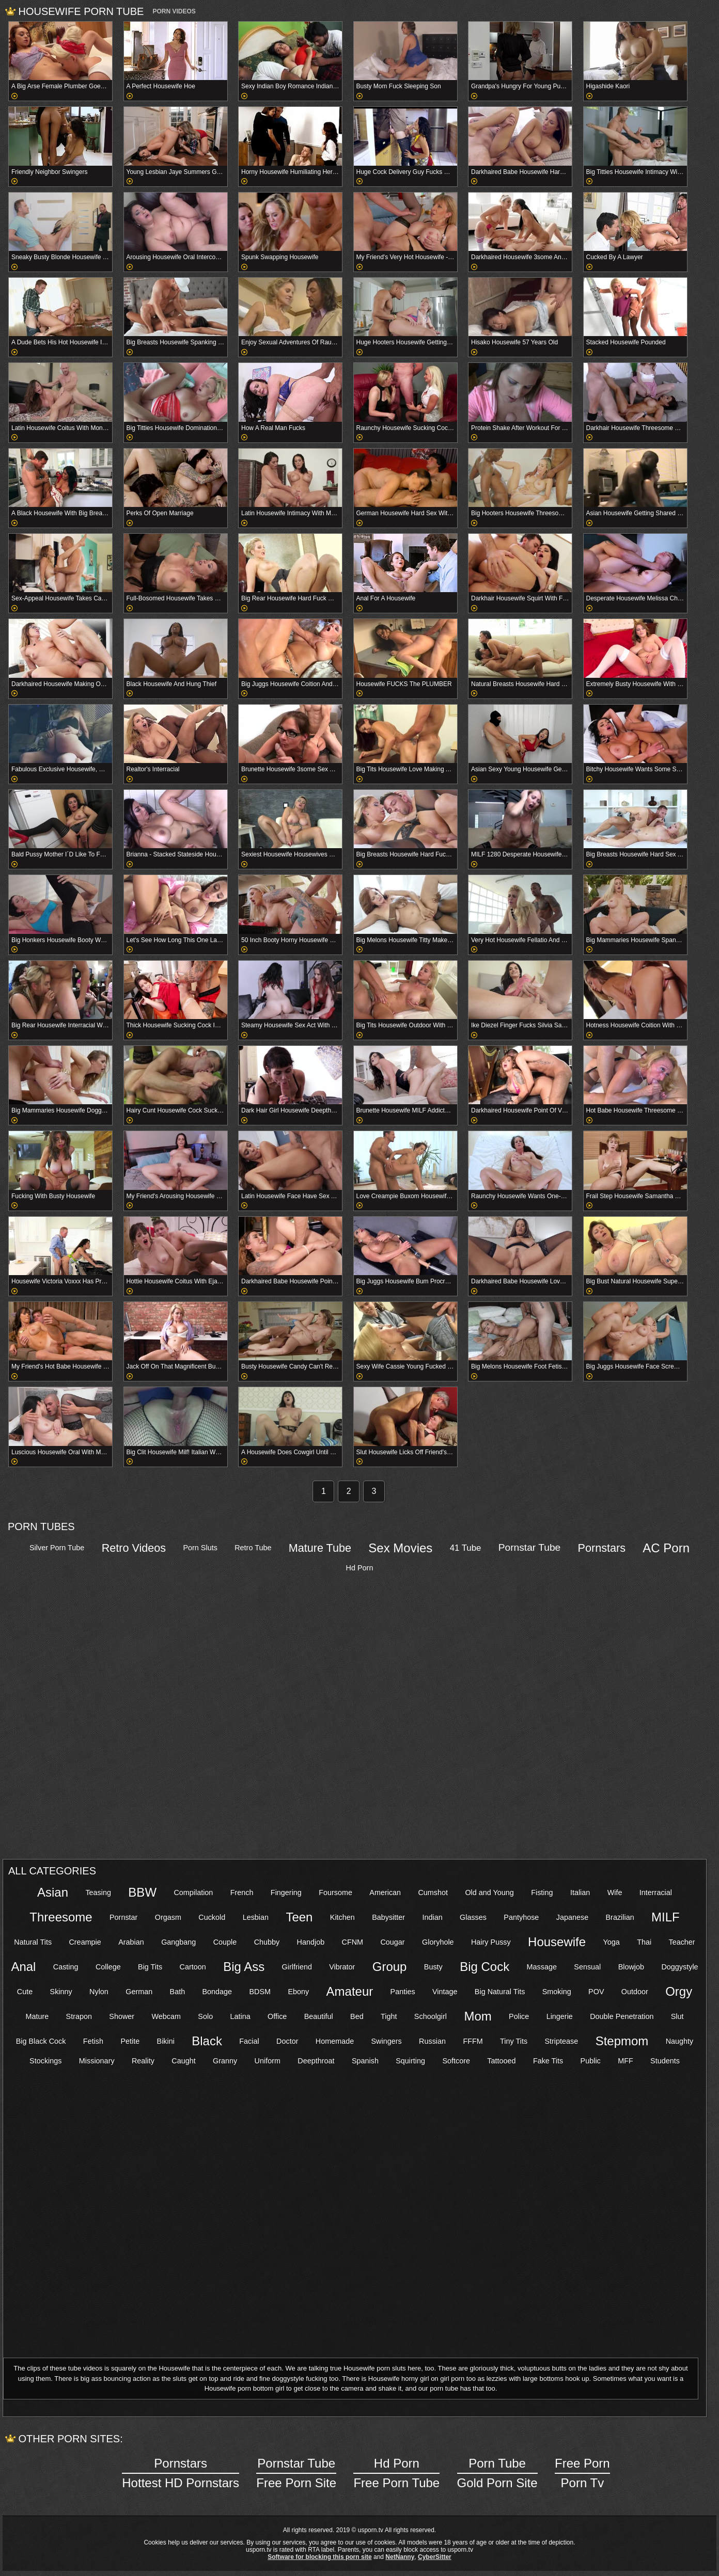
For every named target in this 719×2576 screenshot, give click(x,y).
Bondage (217, 1991)
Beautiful (318, 2016)
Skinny (61, 1991)
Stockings (45, 2061)
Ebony (298, 1991)
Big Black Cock (41, 2041)
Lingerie (559, 2016)
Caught (183, 2061)
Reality (143, 2061)
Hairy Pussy (491, 1942)
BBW (142, 1892)
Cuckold (211, 1917)
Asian (52, 1892)
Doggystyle (679, 1967)
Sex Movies (400, 1548)
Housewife (557, 1942)
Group (389, 1967)
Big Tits (150, 1967)
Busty (433, 1967)
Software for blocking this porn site (319, 2557)
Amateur (349, 1991)
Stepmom (622, 2041)
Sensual (587, 1967)
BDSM (260, 1991)
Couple (225, 1942)
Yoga (611, 1942)
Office (277, 2016)
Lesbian (256, 1917)
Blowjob (631, 1967)
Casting (66, 1967)
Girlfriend (297, 1967)
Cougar (392, 1942)
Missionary (97, 2061)
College (108, 1967)
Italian (580, 1892)
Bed (357, 2016)
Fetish (93, 2041)
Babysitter (388, 1917)
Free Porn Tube (396, 2472)
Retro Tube (253, 1548)
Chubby (267, 1942)
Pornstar (123, 1917)
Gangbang (178, 1942)
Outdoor (634, 1991)
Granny (225, 2061)
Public (591, 2061)
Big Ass (243, 1967)
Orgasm (168, 1917)
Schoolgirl (430, 2016)
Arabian (131, 1942)
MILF (665, 1917)
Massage (542, 1967)
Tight (389, 2016)
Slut (677, 2016)
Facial (249, 2041)
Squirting (410, 2061)
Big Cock (484, 1967)
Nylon (98, 1991)
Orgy (678, 1991)
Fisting (542, 1892)
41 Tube (465, 1548)
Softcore (456, 2061)
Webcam (166, 2016)
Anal (23, 1967)
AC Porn (666, 1548)
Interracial (655, 1892)
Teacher (681, 1942)
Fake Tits (548, 2061)
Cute (25, 1991)
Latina (240, 2016)
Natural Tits (33, 1942)
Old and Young (489, 1892)
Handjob (311, 1942)
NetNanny (399, 2557)
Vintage (445, 1991)
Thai (644, 1942)
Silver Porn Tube (56, 1548)
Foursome (335, 1892)
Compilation (193, 1892)
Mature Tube (320, 1547)
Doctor (287, 2041)
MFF (625, 2061)
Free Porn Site (296, 2472)
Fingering (286, 1892)
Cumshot (433, 1892)
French (242, 1892)
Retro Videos (134, 1547)
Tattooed (501, 2061)
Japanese (572, 1917)
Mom (477, 2016)
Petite (129, 2041)
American (385, 1892)
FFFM (472, 2041)
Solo (205, 2016)
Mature (37, 2016)
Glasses (473, 1917)
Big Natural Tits (500, 1991)
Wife (614, 1892)
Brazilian (619, 1917)
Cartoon (193, 1967)
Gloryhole (438, 1942)
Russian (432, 2041)
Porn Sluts (200, 1548)
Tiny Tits (513, 2041)
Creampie (85, 1942)
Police (519, 2016)
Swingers (386, 2041)
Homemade (335, 2041)
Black (207, 2041)
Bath (177, 1991)
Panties (402, 1991)
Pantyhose (521, 1917)
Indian (432, 1917)
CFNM (353, 1942)
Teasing (98, 1892)
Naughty (680, 2041)
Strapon (79, 2016)
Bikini (166, 2041)
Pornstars (602, 1547)
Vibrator (342, 1967)
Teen (299, 1917)
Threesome (60, 1917)
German (139, 1991)
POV (596, 1991)
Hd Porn (359, 1568)
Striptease (561, 2041)
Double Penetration (621, 2016)
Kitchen (342, 1917)
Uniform (267, 2061)
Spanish (365, 2061)
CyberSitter (434, 2557)
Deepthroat (316, 2061)
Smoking (556, 1991)
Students (665, 2061)
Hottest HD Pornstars (180, 2472)
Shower (121, 2016)
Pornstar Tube (529, 1547)
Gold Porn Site (497, 2472)
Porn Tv (582, 2472)
